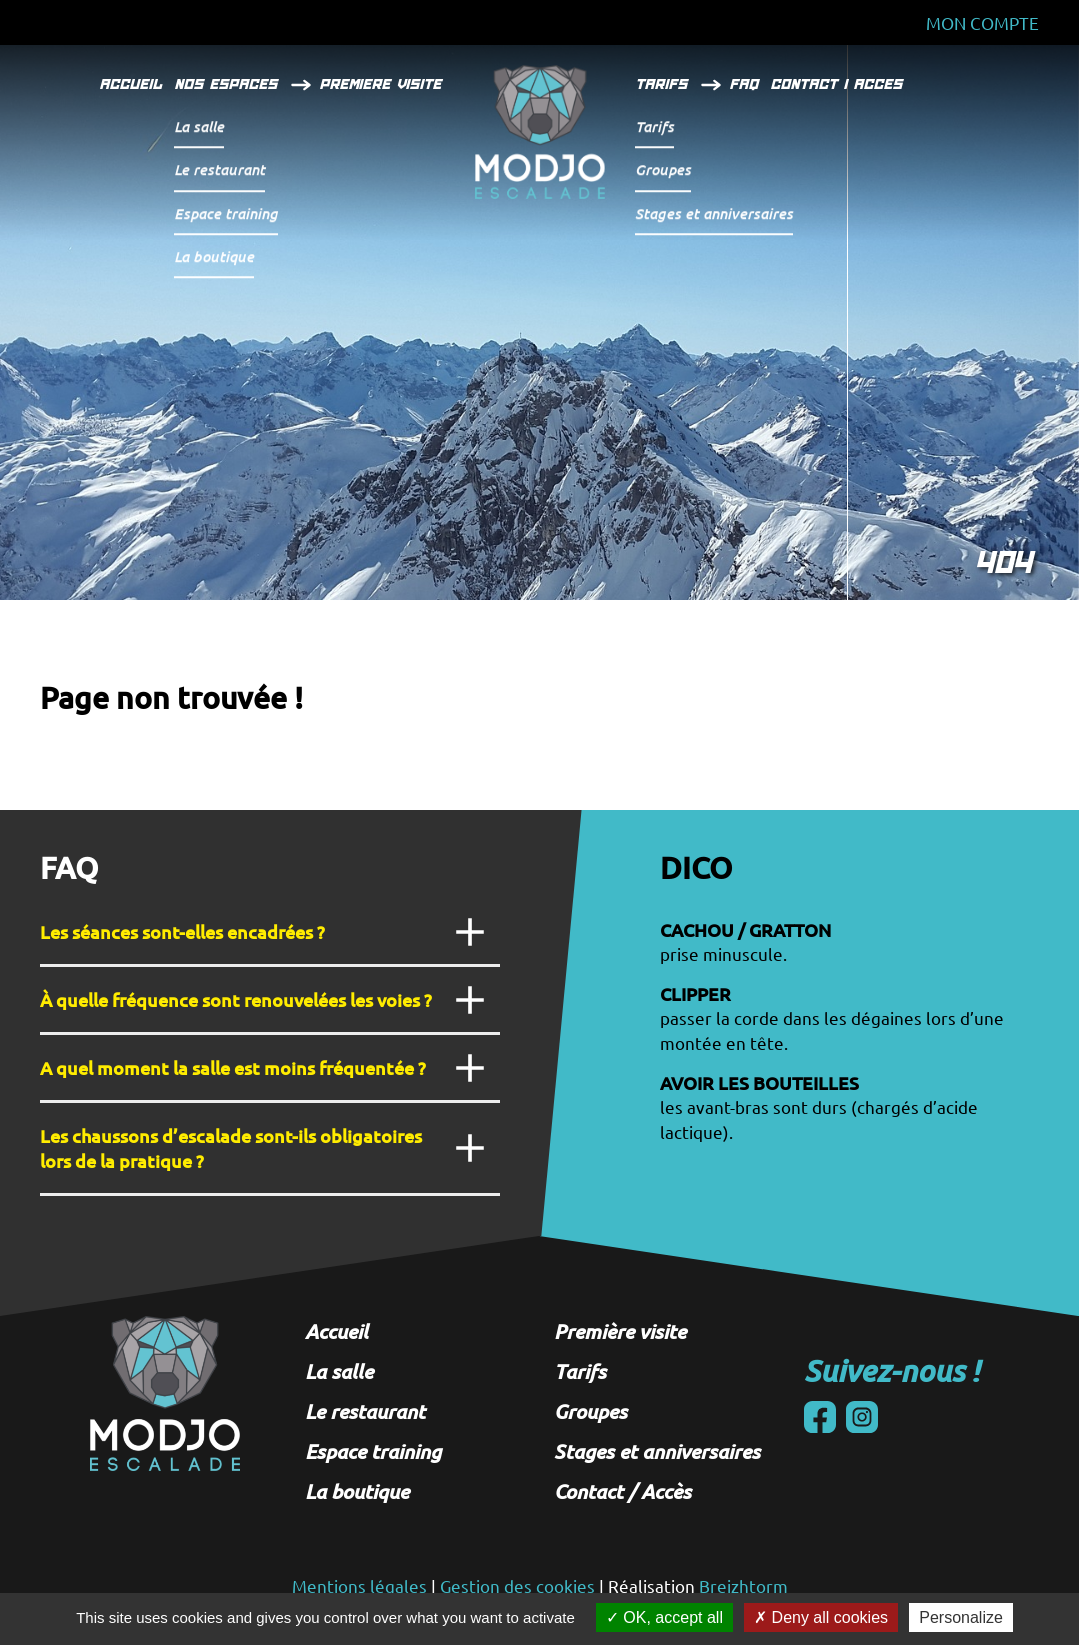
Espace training (373, 1451)
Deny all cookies (821, 1617)
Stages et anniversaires (657, 1451)
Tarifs (665, 84)
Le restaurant (365, 1411)
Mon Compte (982, 22)
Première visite (620, 1331)
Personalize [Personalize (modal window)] (961, 1617)
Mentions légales (359, 1585)
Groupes (590, 1411)
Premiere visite (384, 84)
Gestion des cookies (517, 1585)
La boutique (357, 1491)
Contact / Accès (622, 1491)
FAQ (747, 84)
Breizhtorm (743, 1585)
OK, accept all (664, 1617)
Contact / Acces (840, 84)
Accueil (134, 84)
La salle (339, 1371)
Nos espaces (229, 84)
